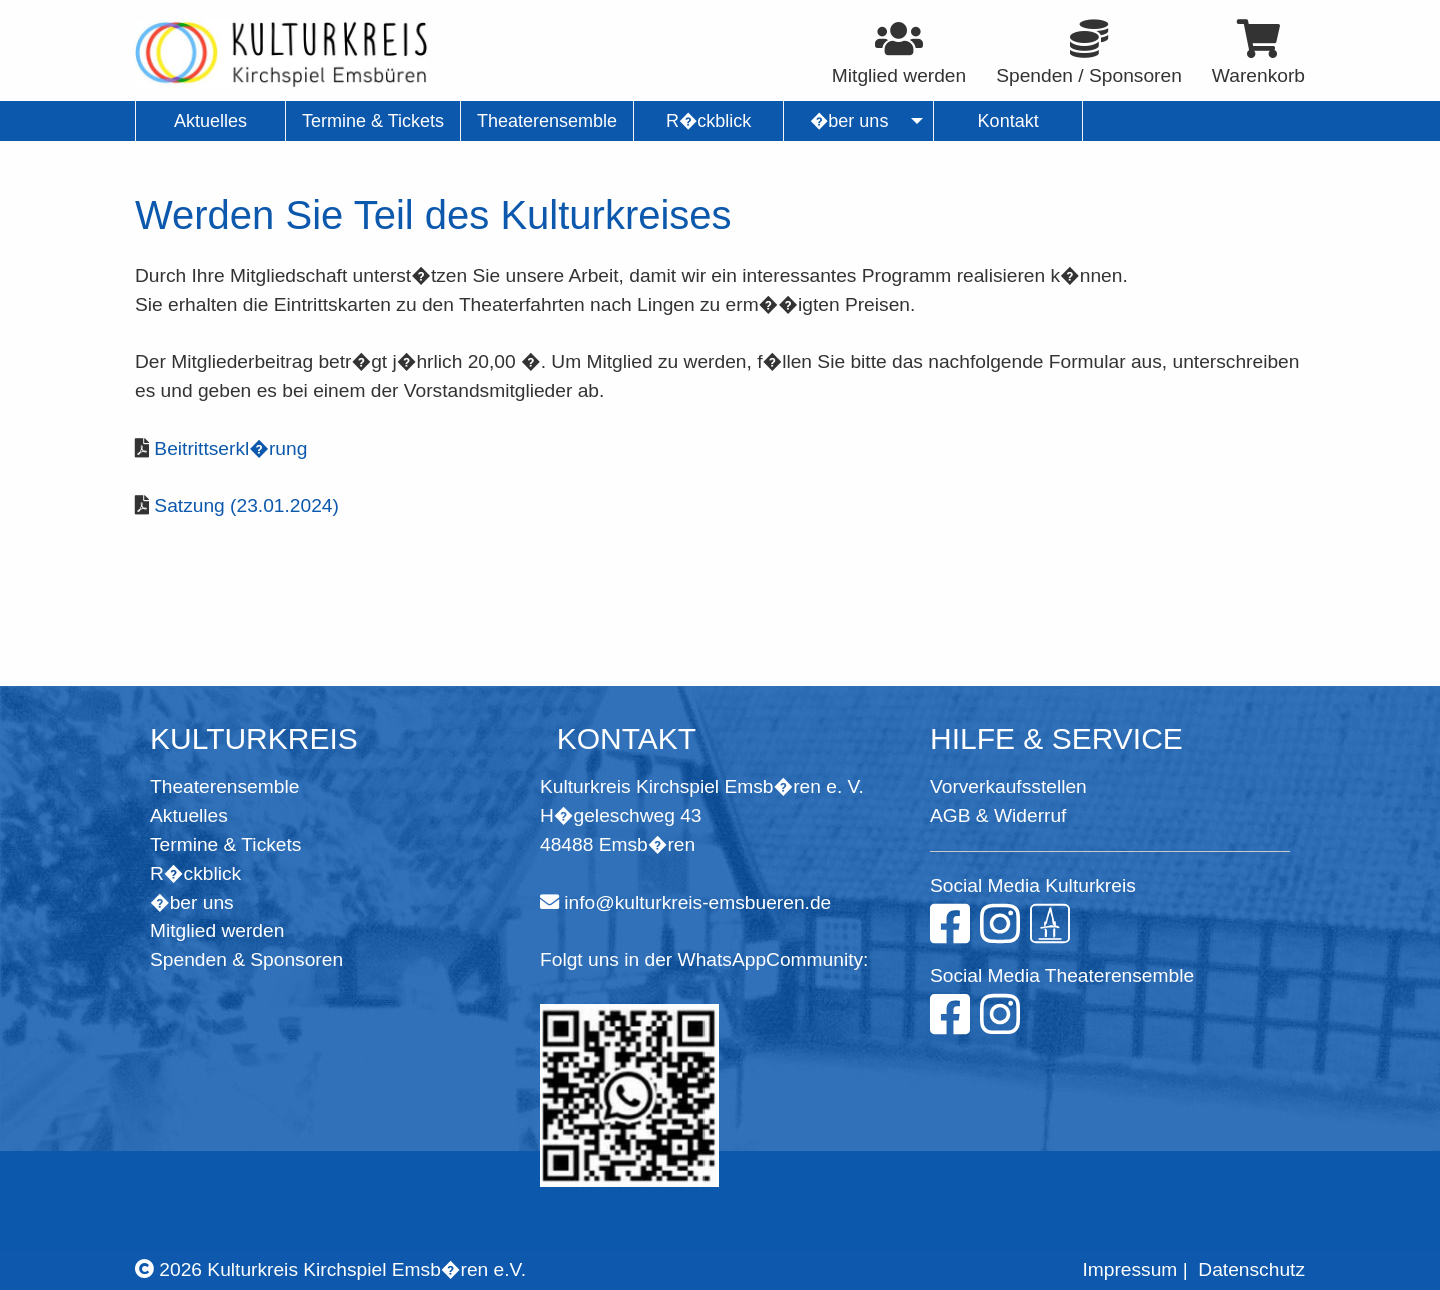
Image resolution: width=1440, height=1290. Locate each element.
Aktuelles (189, 815)
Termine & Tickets (225, 844)
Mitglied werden (217, 930)
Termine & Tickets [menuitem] (373, 121)
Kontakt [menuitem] (1008, 121)
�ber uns (192, 902)
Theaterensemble (224, 786)
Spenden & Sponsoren (246, 959)
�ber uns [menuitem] (849, 121)
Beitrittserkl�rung (230, 448)
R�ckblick (195, 873)
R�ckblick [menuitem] (708, 121)
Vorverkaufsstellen (1008, 786)
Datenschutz (1251, 1269)
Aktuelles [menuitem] (210, 121)
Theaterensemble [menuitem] (547, 121)
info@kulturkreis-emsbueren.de (697, 902)
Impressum (1129, 1269)
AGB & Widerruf (998, 815)
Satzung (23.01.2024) (246, 505)
